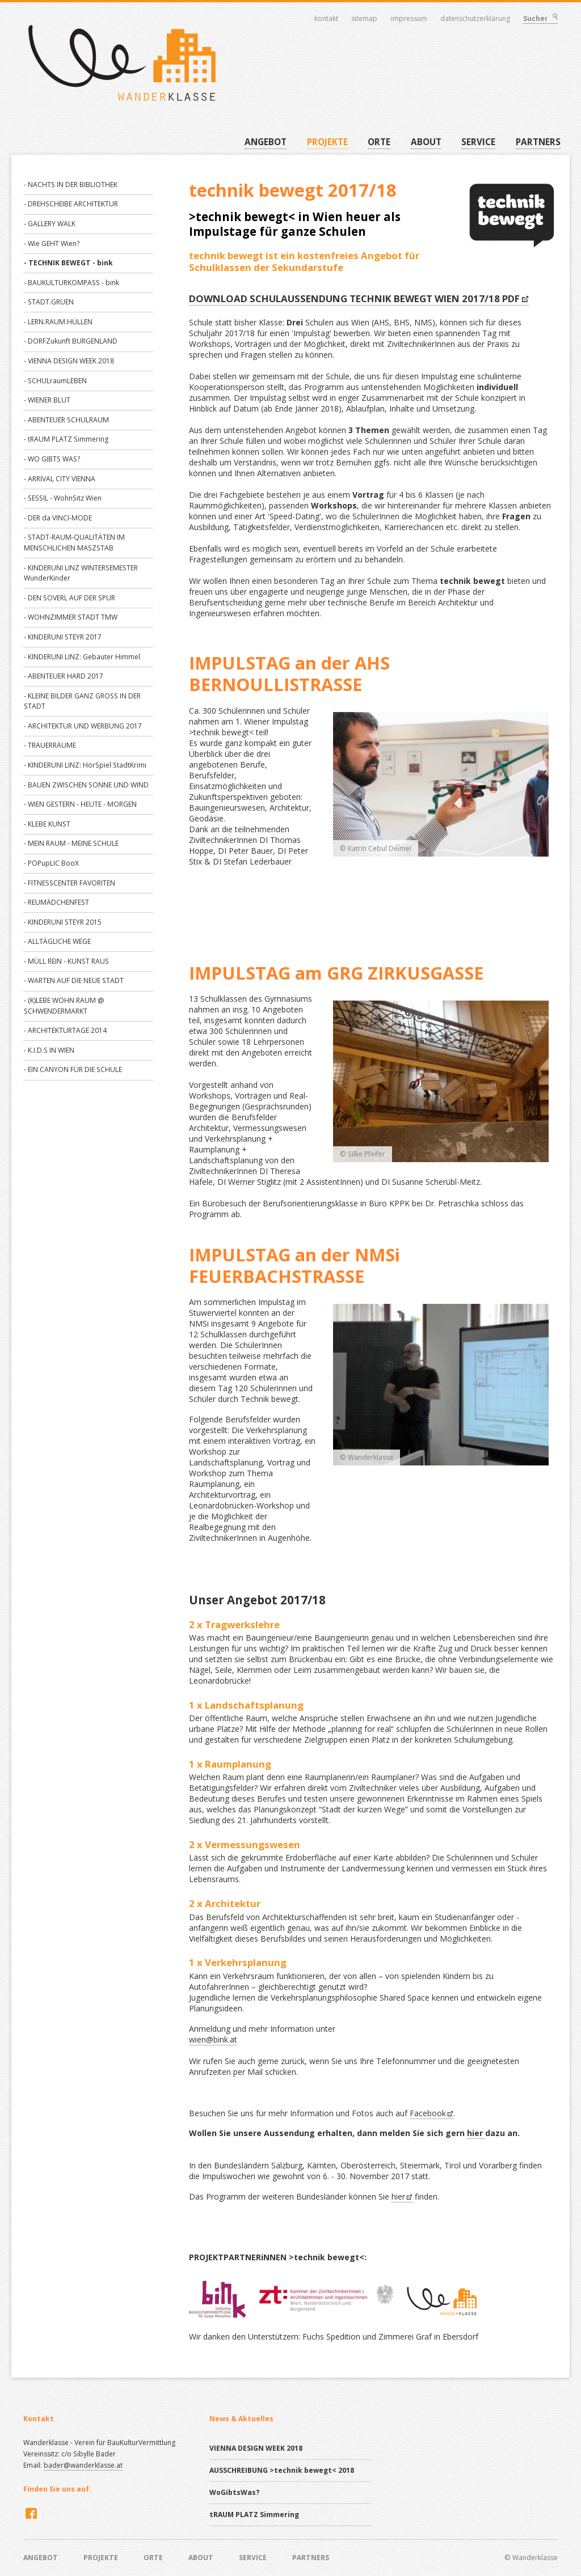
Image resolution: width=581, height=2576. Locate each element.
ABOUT (426, 142)
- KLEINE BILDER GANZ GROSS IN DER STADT (82, 701)
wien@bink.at (213, 2039)
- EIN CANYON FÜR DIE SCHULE (73, 1069)
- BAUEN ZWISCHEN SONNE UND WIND (86, 785)
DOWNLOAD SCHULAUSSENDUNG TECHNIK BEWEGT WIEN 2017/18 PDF (354, 298)
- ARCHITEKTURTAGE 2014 (65, 1030)
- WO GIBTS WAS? (52, 459)
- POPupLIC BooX (51, 863)
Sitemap (365, 18)
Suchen (554, 18)
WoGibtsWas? (234, 2492)
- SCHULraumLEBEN (55, 380)
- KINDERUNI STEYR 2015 (63, 922)
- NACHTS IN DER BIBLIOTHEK (70, 184)
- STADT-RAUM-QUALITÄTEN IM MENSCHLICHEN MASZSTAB (74, 542)
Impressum (409, 18)
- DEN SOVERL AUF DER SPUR (69, 598)
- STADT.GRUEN (49, 302)
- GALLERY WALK (49, 223)
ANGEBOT (266, 142)
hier (476, 2133)
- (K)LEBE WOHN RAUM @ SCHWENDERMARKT (64, 1005)
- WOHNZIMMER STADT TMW (70, 617)
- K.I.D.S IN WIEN (49, 1050)
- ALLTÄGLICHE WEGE (57, 941)
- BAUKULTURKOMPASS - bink (71, 282)
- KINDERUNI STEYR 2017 (63, 637)
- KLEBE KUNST (47, 824)
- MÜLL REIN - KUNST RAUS (66, 961)
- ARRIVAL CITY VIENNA (59, 479)
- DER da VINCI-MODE (58, 518)
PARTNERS (538, 142)
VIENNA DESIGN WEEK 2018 (255, 2448)
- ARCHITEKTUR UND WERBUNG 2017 (83, 726)
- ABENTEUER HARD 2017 (63, 676)
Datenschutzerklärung (476, 18)
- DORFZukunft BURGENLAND (70, 341)
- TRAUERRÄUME (50, 745)
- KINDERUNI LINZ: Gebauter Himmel (82, 657)
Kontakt (326, 18)
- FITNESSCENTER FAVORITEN (69, 883)
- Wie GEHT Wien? (51, 243)
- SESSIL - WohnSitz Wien (63, 498)
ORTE (379, 142)
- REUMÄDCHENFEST (56, 902)
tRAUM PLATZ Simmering (254, 2514)
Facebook (428, 2113)
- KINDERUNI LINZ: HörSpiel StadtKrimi (85, 765)
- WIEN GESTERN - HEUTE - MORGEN (80, 804)
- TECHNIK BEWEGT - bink (68, 263)
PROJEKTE (327, 142)
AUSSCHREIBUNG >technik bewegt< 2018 (281, 2470)
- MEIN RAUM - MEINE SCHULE (71, 843)
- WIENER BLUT (47, 400)
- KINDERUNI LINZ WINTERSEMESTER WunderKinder (81, 573)
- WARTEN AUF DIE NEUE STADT (74, 980)
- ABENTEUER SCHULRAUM (66, 420)
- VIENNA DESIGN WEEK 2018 (69, 361)
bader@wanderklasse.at (83, 2465)
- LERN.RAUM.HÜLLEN (58, 322)
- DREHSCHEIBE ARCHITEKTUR (71, 204)
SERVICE (478, 142)
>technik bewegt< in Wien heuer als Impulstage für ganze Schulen (295, 224)
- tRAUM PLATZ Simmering (66, 439)
